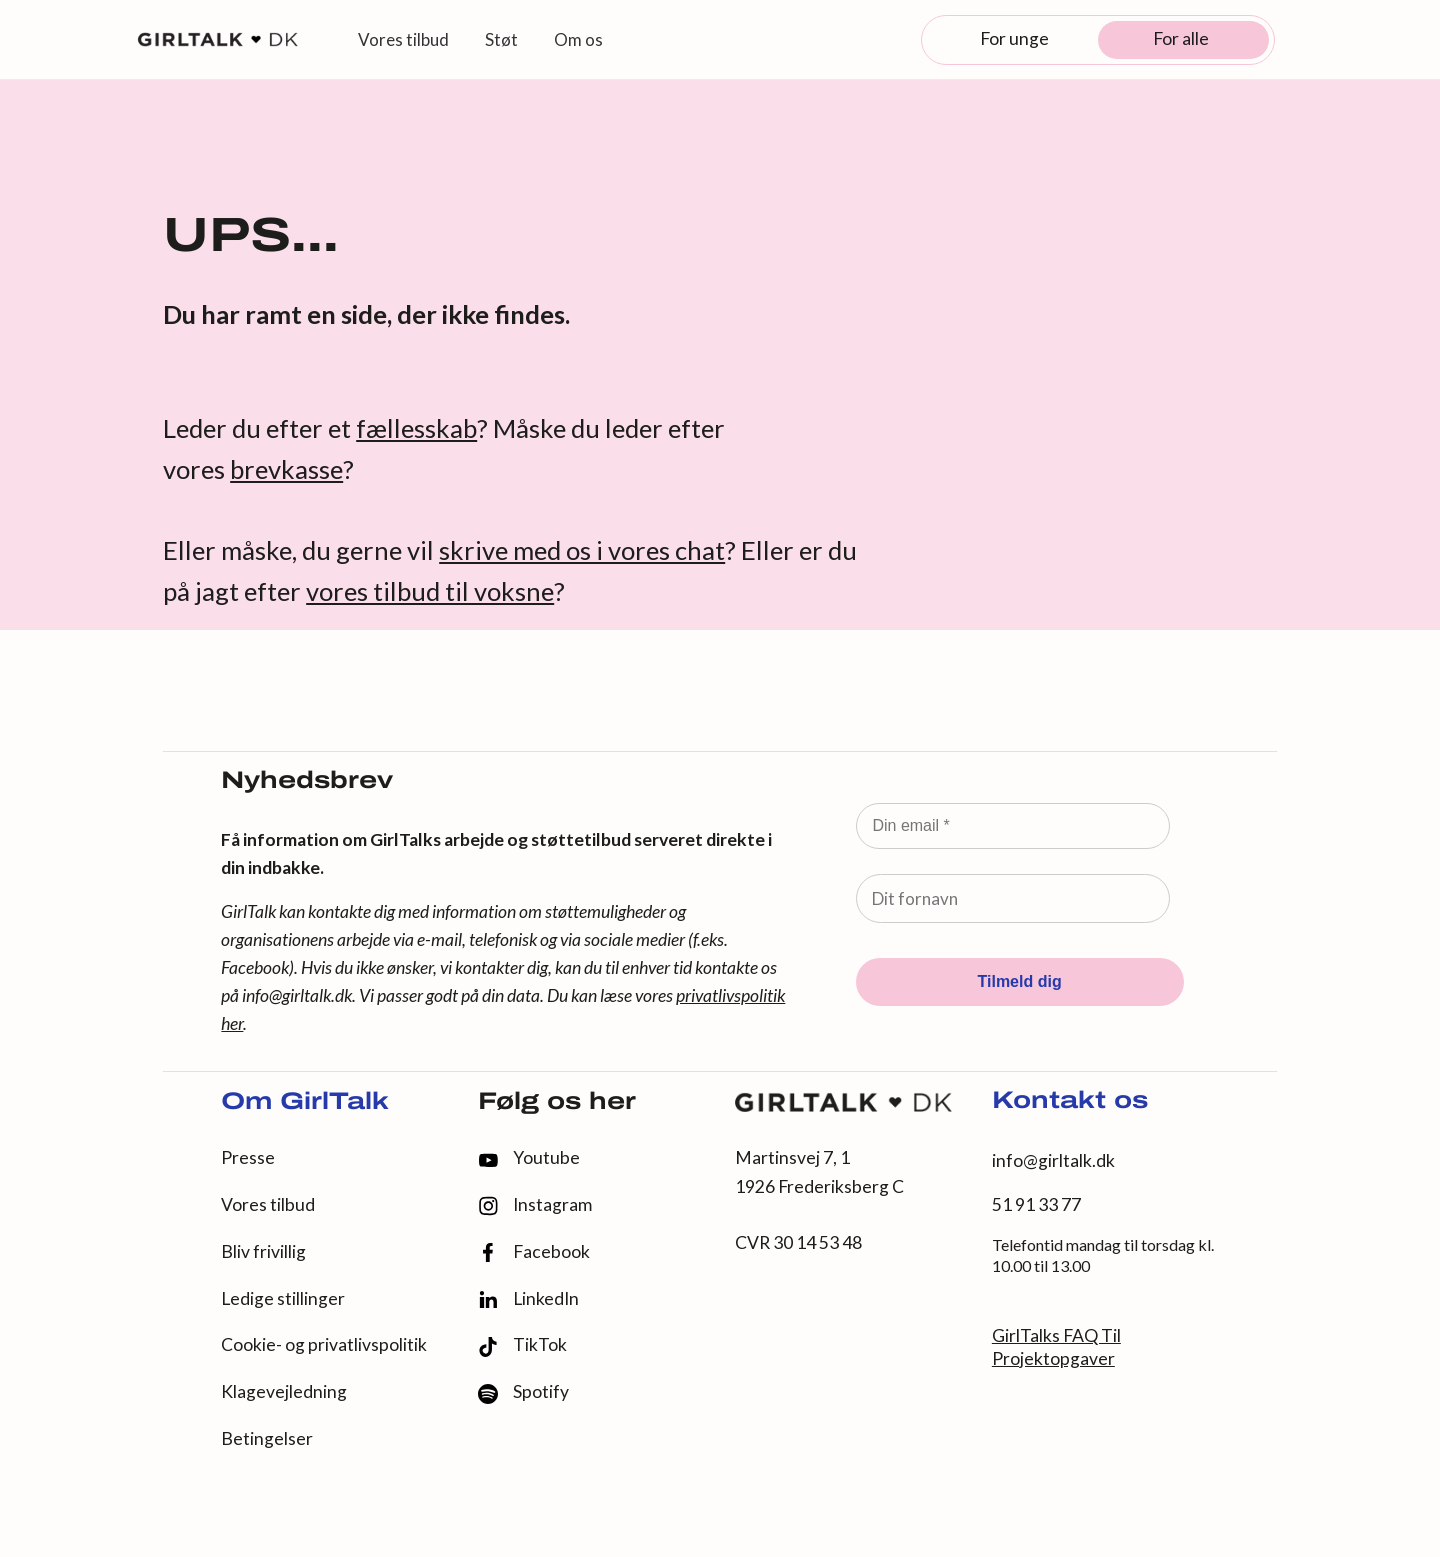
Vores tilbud (268, 1204)
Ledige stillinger (283, 1298)
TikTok (522, 1345)
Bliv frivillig (263, 1251)
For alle (1181, 38)
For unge (1014, 38)
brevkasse (286, 469)
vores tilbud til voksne (430, 591)
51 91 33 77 (1036, 1204)
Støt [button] (501, 39)
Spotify (523, 1392)
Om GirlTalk (305, 1103)
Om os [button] (578, 39)
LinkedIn (528, 1299)
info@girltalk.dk (297, 995)
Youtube (529, 1157)
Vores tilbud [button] (403, 39)
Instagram (535, 1205)
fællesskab (416, 428)
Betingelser (267, 1438)
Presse (248, 1157)
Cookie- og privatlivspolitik (324, 1344)
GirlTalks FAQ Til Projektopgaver (1056, 1347)
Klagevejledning (284, 1391)
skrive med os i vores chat (582, 550)
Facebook (534, 1252)
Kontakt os (1070, 1102)
